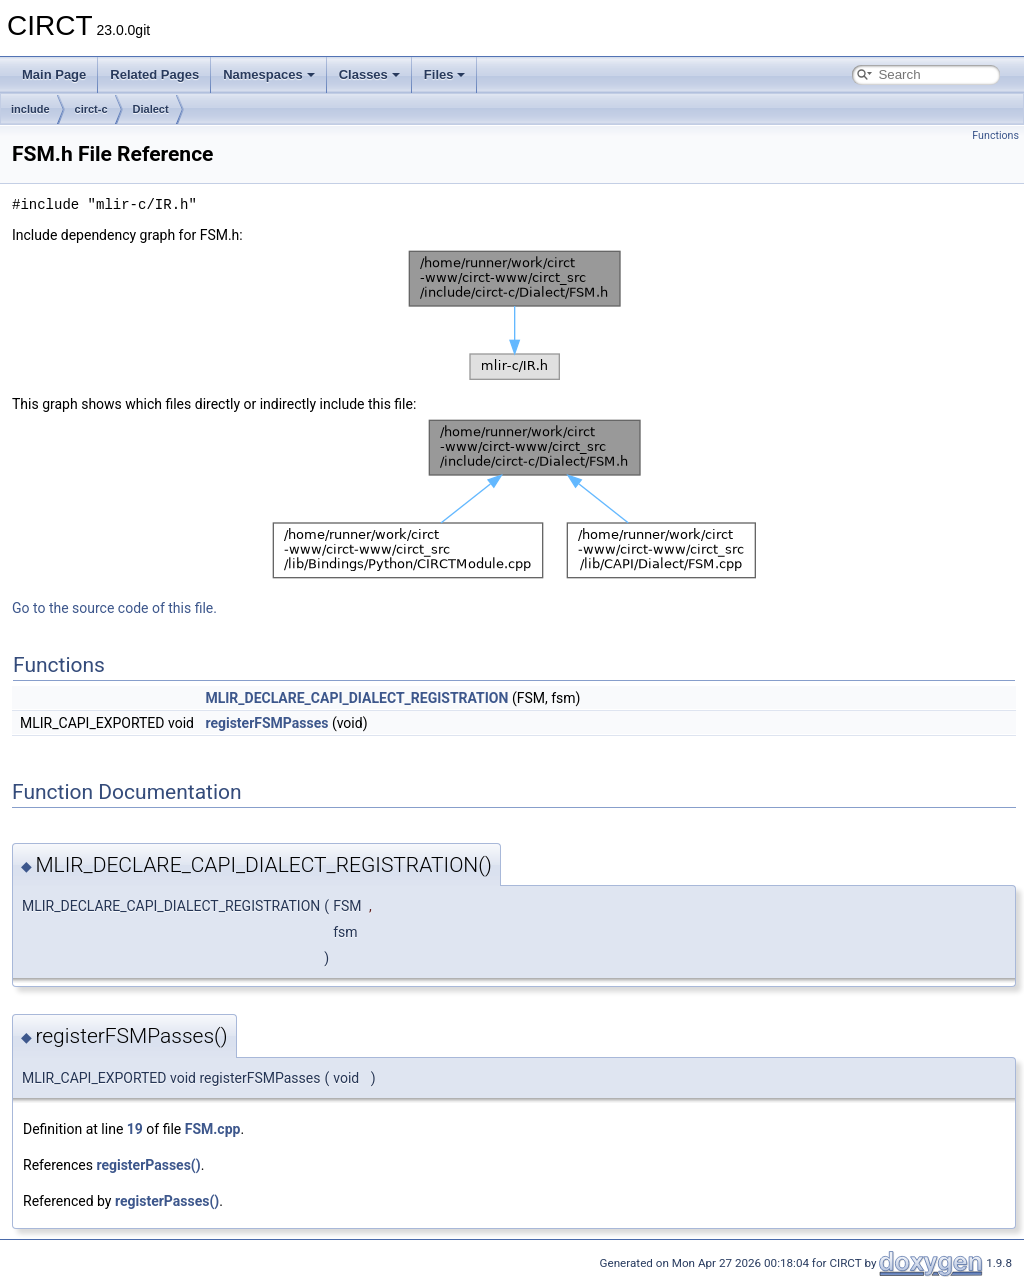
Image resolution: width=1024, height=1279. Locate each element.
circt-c (91, 109)
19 (135, 1129)
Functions (995, 135)
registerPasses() (148, 1165)
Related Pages (154, 74)
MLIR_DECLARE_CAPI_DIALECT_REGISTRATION (356, 698)
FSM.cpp (213, 1129)
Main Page (54, 74)
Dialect (151, 109)
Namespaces (269, 74)
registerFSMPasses (266, 723)
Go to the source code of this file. (114, 608)
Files (445, 74)
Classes (369, 74)
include (30, 109)
